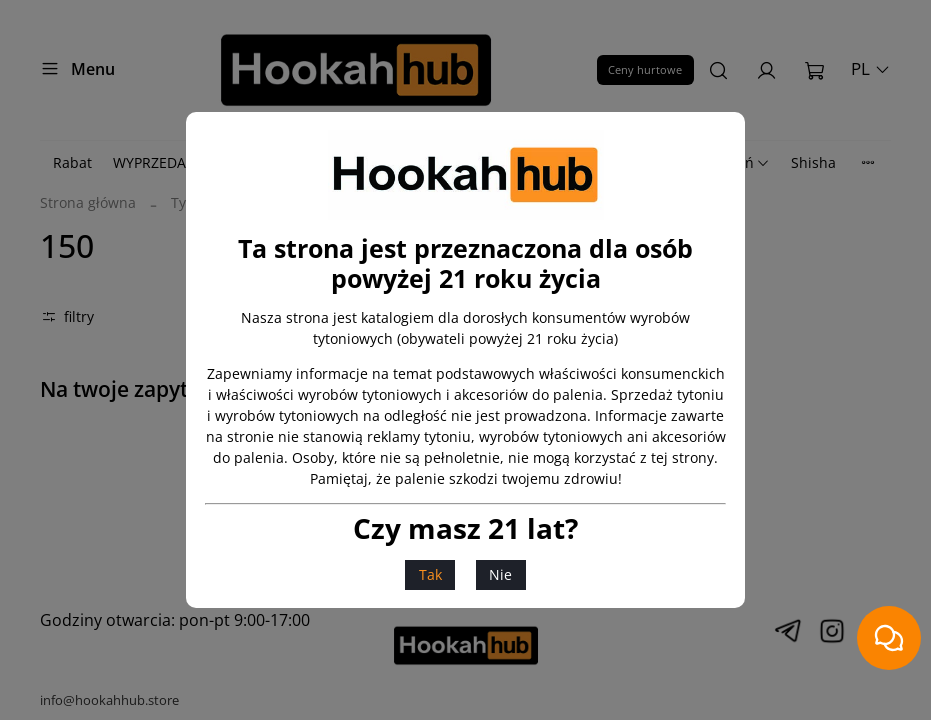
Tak (430, 574)
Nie (500, 574)
